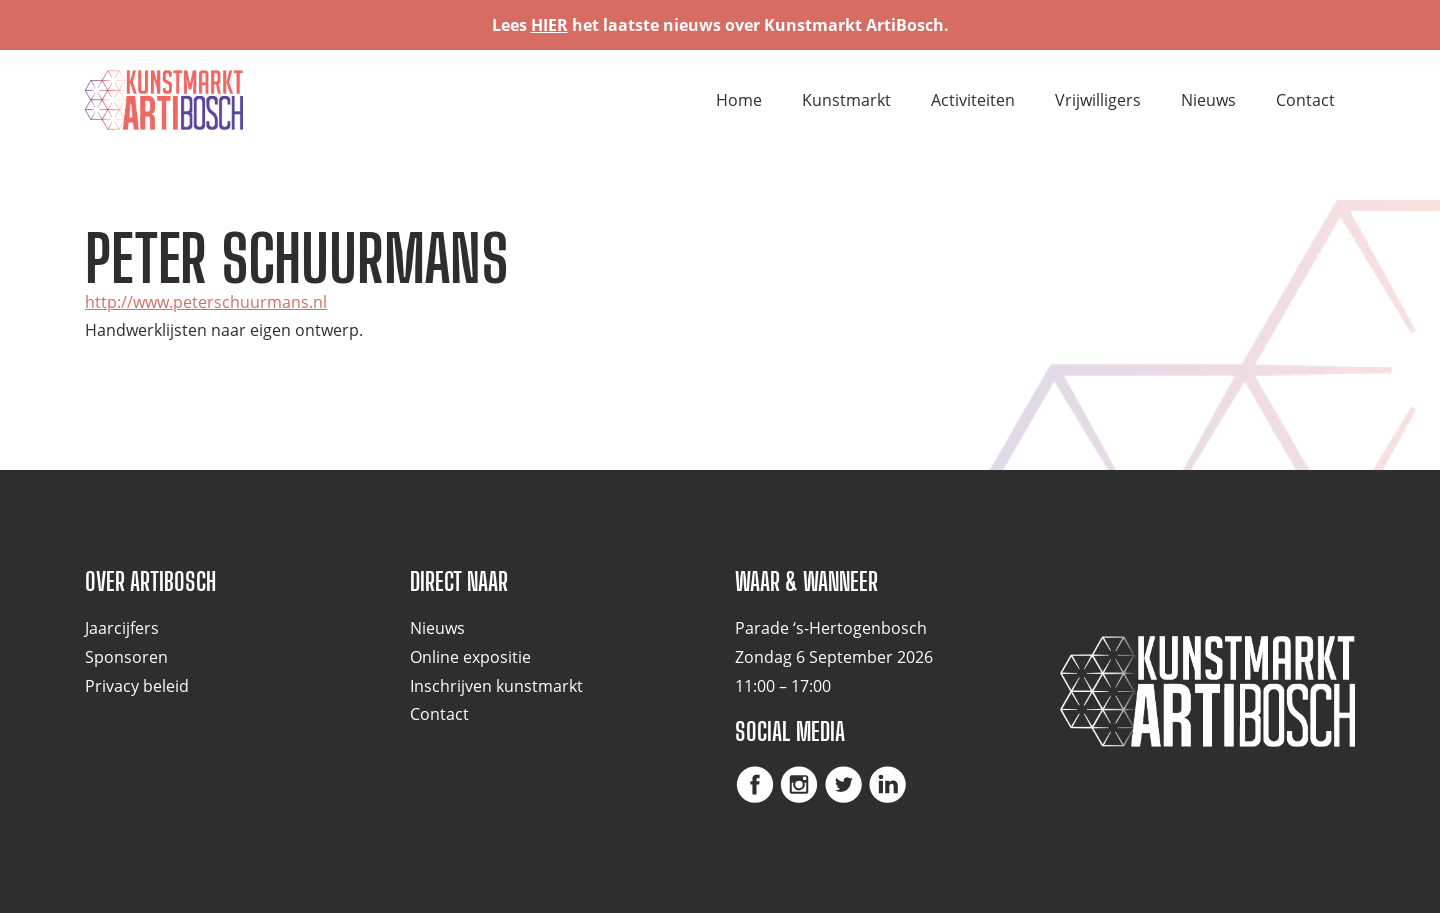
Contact (1305, 100)
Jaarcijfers (122, 628)
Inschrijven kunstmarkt (496, 686)
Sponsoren (126, 657)
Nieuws (1208, 100)
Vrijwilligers (1098, 100)
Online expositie (470, 657)
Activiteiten (973, 100)
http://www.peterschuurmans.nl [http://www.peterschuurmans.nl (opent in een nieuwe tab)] (206, 302)
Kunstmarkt (846, 100)
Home (739, 100)
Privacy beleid (137, 686)
